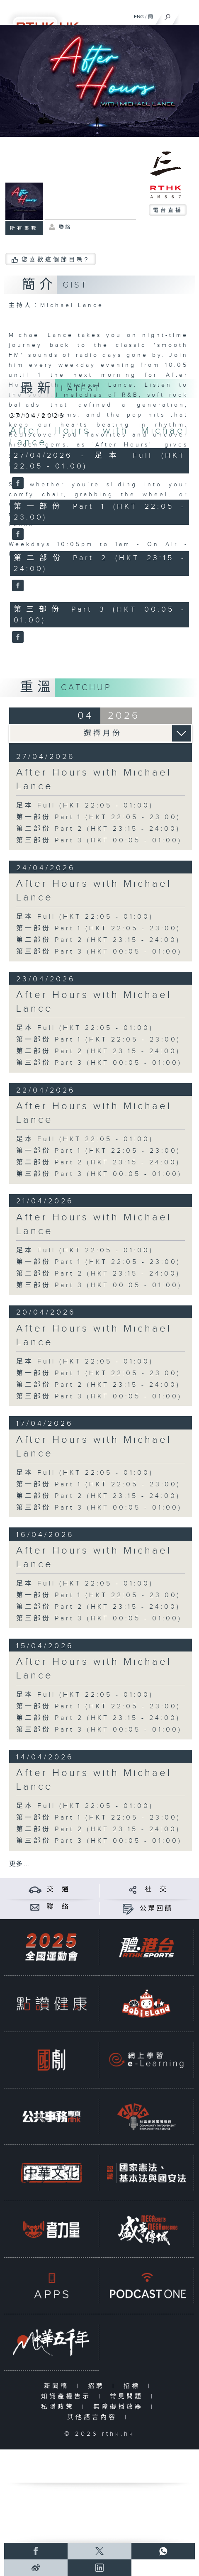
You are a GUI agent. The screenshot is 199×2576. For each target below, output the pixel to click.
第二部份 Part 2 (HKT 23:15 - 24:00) (98, 829)
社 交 (156, 1889)
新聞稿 (58, 2386)
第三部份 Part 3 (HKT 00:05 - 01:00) (99, 840)
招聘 (98, 2386)
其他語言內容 (94, 2417)
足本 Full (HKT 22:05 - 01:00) (84, 806)
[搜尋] (167, 15)
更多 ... (19, 1864)
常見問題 (128, 2396)
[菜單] (187, 15)
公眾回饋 (156, 1908)
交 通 (58, 1889)
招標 (134, 2386)
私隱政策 (59, 2406)
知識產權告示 (68, 2396)
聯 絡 (58, 1907)
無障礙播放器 (120, 2406)
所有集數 (24, 228)
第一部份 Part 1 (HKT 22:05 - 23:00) (98, 817)
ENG (139, 17)
